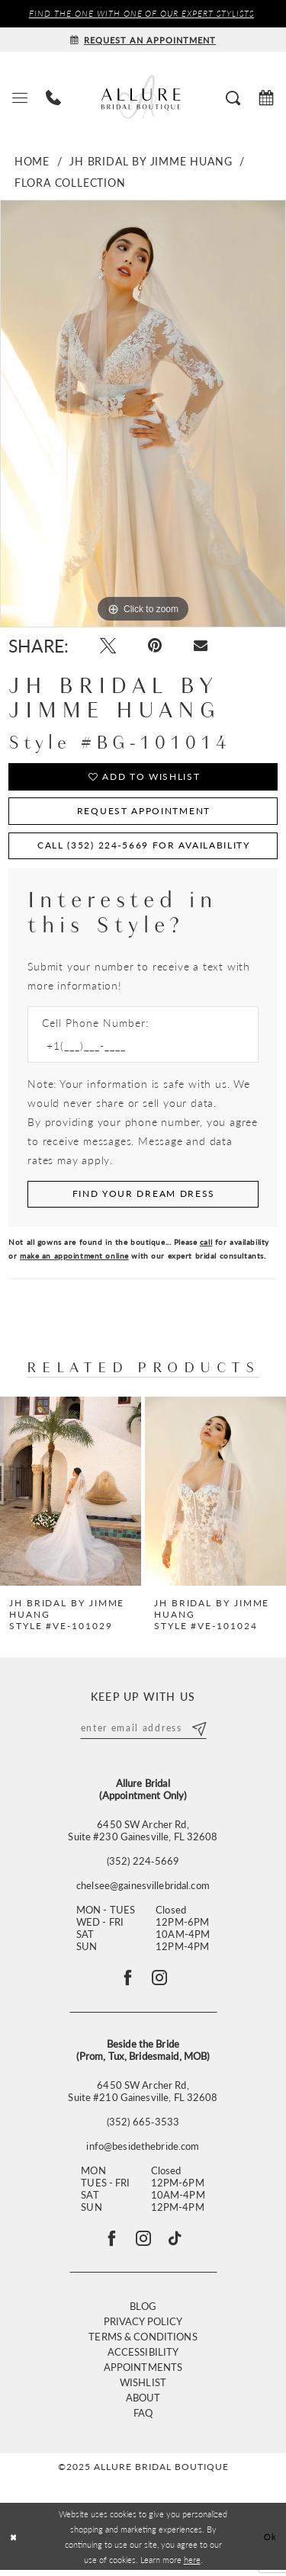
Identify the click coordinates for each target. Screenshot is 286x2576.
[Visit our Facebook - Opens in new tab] (110, 2243)
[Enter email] (142, 1731)
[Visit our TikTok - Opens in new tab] (177, 2243)
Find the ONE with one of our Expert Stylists (142, 14)
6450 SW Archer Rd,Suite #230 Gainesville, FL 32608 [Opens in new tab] (142, 1833)
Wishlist (143, 2388)
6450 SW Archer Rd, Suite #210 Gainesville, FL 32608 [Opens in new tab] (142, 2096)
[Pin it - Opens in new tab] (157, 646)
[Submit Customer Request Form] (143, 1197)
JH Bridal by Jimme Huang (150, 160)
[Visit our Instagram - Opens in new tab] (143, 2243)
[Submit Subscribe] (200, 1731)
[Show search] (233, 96)
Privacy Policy (143, 2327)
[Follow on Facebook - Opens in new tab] (126, 1981)
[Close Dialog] (13, 2543)
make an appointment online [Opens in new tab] (74, 1258)
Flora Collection (70, 182)
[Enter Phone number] (135, 1049)
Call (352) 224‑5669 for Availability (144, 848)
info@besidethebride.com (142, 2151)
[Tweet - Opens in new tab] (108, 646)
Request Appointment (144, 813)
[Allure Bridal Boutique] (143, 97)
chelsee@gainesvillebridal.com (143, 1888)
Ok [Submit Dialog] (271, 2542)
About (143, 2403)
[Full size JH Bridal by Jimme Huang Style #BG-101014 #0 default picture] (143, 413)
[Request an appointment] (143, 39)
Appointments (143, 2373)
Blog (143, 2312)
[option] (143, 413)
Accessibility (143, 2357)
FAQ (143, 2418)
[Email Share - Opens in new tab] (204, 646)
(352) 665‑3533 (143, 2126)
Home (32, 160)
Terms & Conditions (142, 2342)
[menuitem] (20, 97)
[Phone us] (53, 97)
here (192, 2565)
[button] (20, 97)
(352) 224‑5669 (143, 1864)
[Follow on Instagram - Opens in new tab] (160, 1981)
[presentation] (70, 1494)
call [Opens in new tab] (206, 1245)
